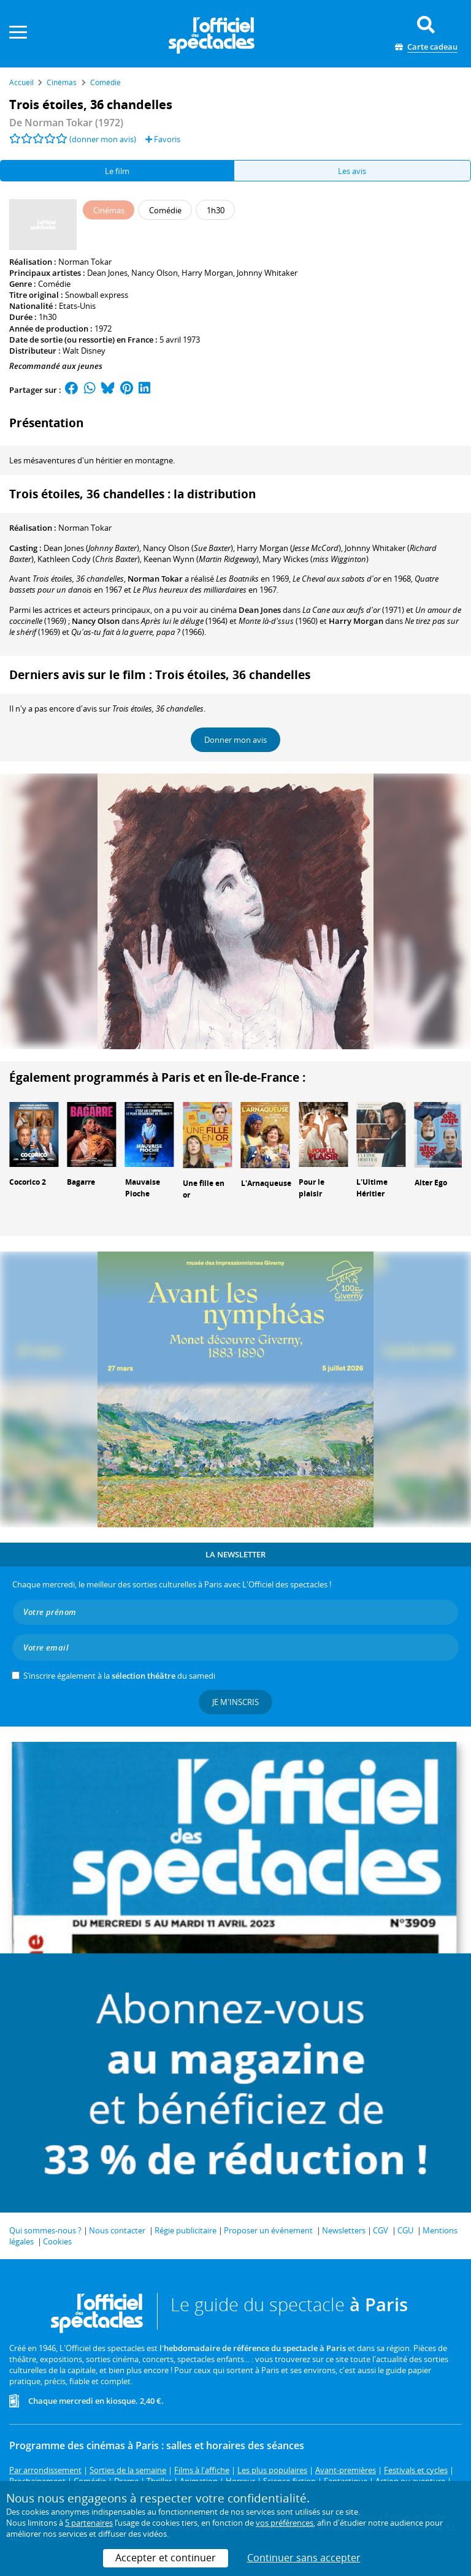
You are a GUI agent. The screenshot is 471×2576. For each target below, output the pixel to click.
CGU (405, 2230)
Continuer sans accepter (304, 2557)
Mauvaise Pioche (142, 1188)
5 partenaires (89, 2522)
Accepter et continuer (165, 2557)
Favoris (162, 139)
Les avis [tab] (352, 171)
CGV (380, 2230)
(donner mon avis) (102, 139)
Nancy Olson (154, 272)
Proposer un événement (268, 2230)
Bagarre (81, 1182)
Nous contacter (117, 2230)
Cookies (57, 2241)
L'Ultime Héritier (372, 1188)
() (91, 547)
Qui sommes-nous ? (45, 2230)
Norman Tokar (85, 261)
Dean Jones (107, 272)
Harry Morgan (207, 272)
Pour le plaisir (311, 1188)
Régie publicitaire (185, 2230)
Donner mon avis (235, 739)
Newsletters (344, 2230)
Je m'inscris (235, 1702)
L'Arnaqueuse (266, 1183)
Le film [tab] (117, 171)
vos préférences (284, 2522)
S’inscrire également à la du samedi (119, 1675)
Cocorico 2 (27, 1182)
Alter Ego (431, 1182)
